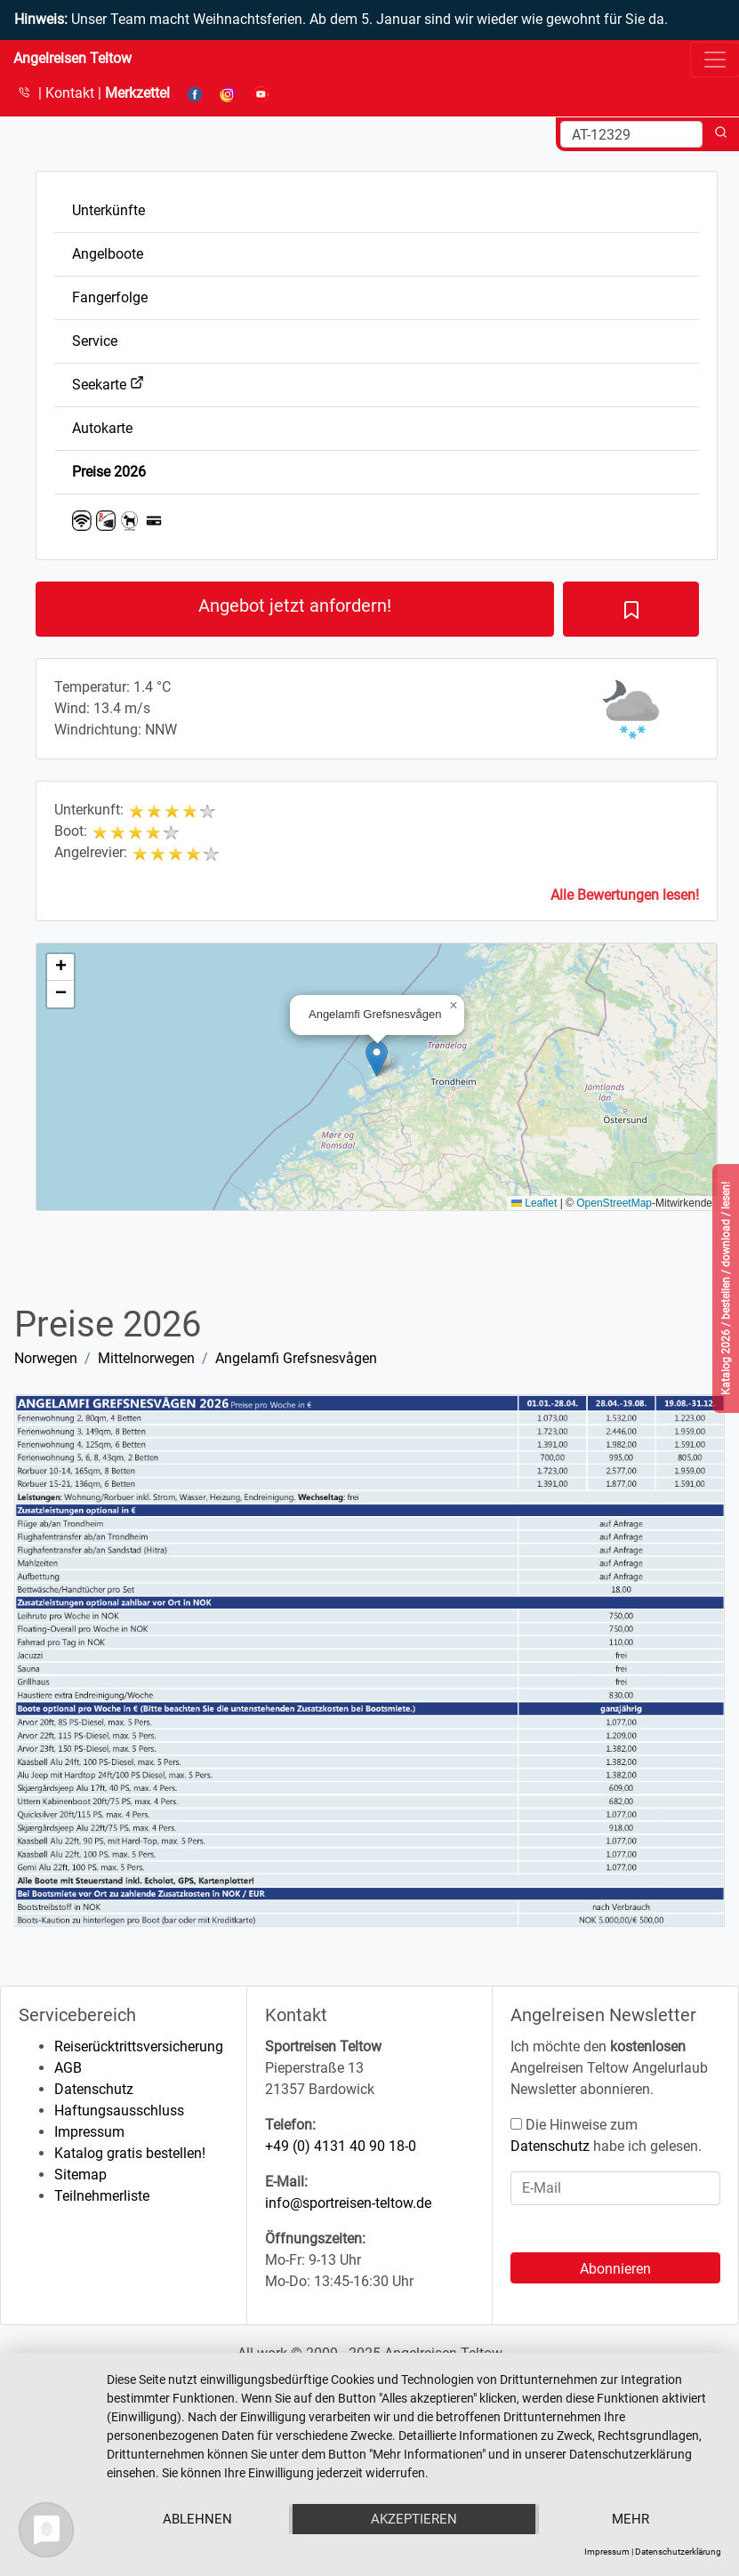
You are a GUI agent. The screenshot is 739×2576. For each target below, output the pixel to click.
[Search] (631, 134)
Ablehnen (197, 2519)
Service (94, 341)
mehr (630, 2519)
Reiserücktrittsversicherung (138, 2046)
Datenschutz (93, 2089)
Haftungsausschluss (119, 2110)
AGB (68, 2067)
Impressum (89, 2131)
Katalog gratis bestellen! (129, 2153)
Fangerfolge (110, 297)
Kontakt (71, 92)
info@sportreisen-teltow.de (348, 2203)
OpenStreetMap (614, 1203)
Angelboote (107, 253)
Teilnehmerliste (101, 2195)
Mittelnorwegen (146, 1358)
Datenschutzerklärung (678, 2551)
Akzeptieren (414, 2519)
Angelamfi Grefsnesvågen (296, 1358)
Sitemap (80, 2174)
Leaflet (534, 1203)
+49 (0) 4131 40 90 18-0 (340, 2146)
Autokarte (102, 428)
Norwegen (45, 1358)
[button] (376, 1058)
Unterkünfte (108, 210)
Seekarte (108, 384)
